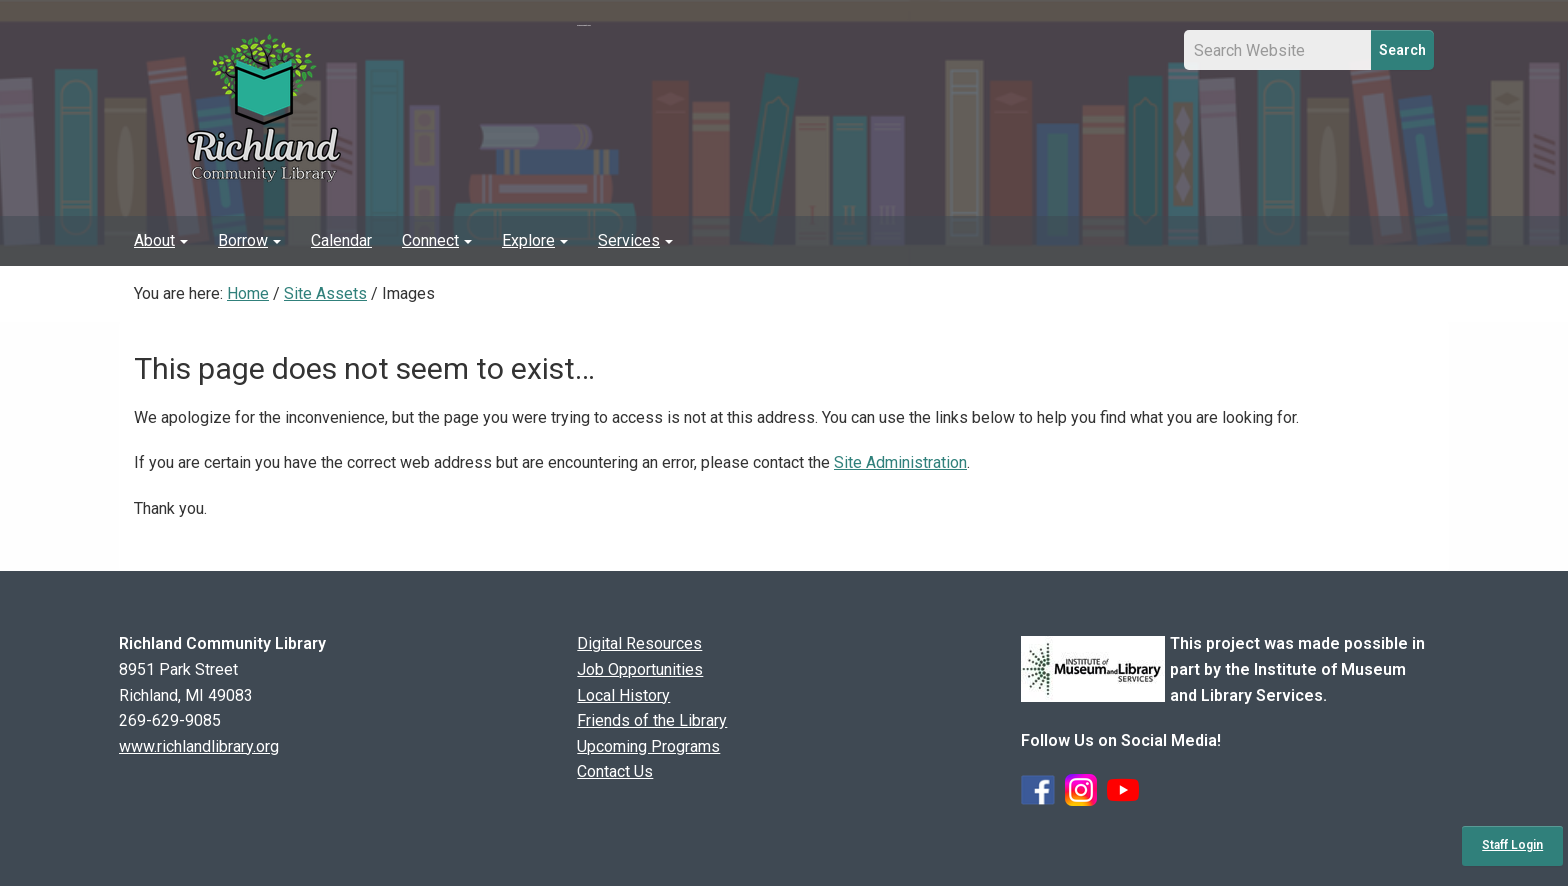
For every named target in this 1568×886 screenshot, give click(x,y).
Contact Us (615, 771)
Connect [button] (437, 240)
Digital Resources (639, 643)
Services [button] (635, 240)
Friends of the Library (652, 720)
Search (1402, 50)
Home (248, 293)
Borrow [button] (249, 240)
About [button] (161, 240)
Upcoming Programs (648, 746)
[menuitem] (161, 241)
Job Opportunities (640, 669)
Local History (623, 695)
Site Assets (325, 293)
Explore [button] (535, 240)
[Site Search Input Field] (1278, 50)
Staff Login (1512, 845)
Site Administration (900, 462)
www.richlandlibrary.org (199, 746)
